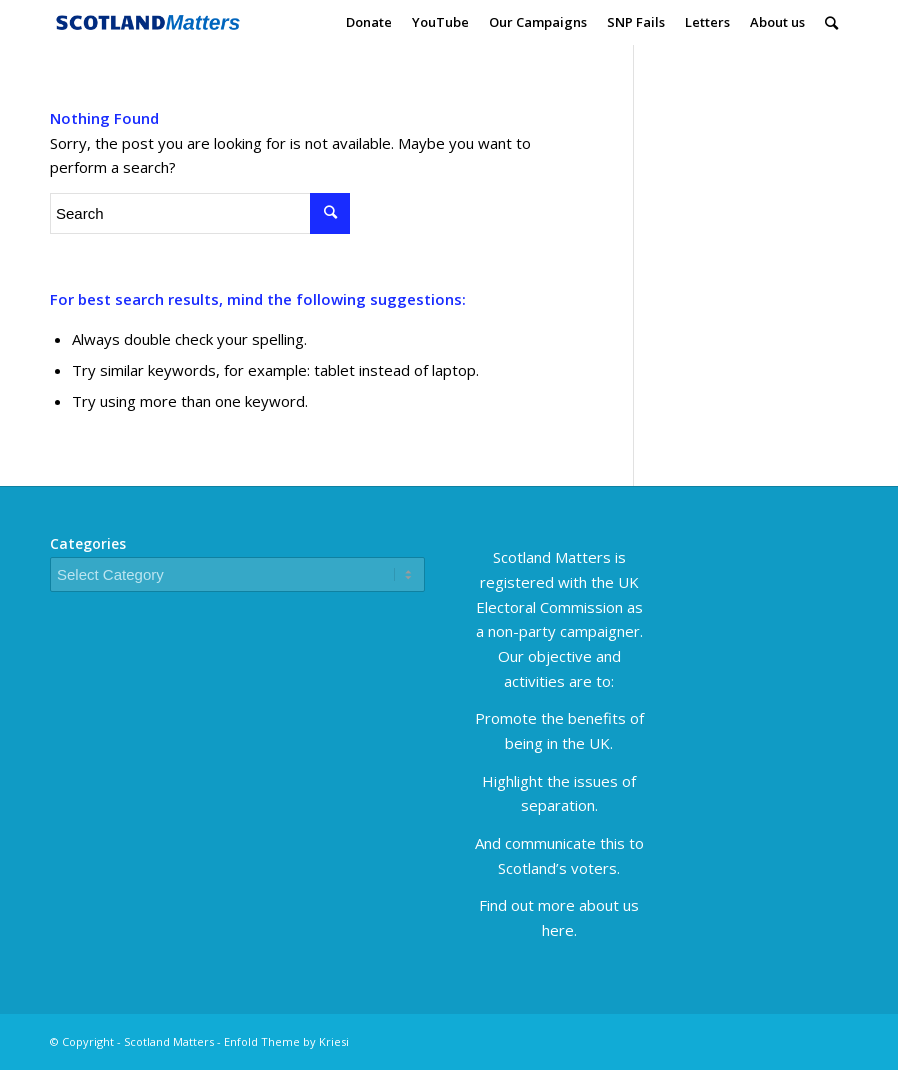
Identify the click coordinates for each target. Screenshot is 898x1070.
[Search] (831, 22)
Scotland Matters (169, 1041)
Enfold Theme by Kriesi (286, 1041)
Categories (88, 543)
